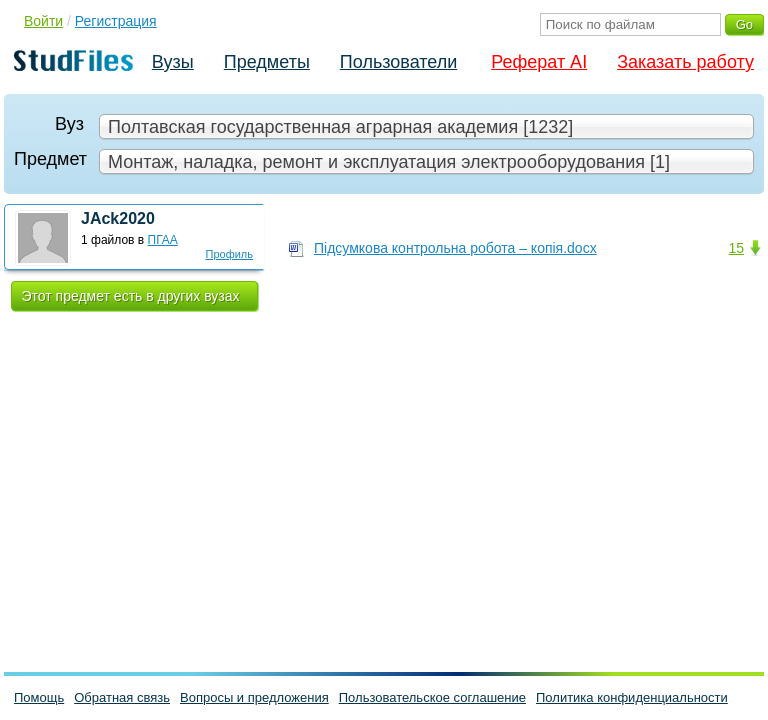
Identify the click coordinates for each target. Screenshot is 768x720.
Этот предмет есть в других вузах (131, 296)
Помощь (39, 697)
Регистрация (116, 21)
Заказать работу (685, 62)
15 (736, 248)
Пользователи (398, 62)
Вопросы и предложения (254, 697)
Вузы (173, 62)
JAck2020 (118, 218)
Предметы (267, 62)
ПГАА (163, 240)
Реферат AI (539, 62)
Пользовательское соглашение (432, 697)
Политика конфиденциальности (632, 697)
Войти (43, 21)
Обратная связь (122, 697)
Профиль (230, 254)
